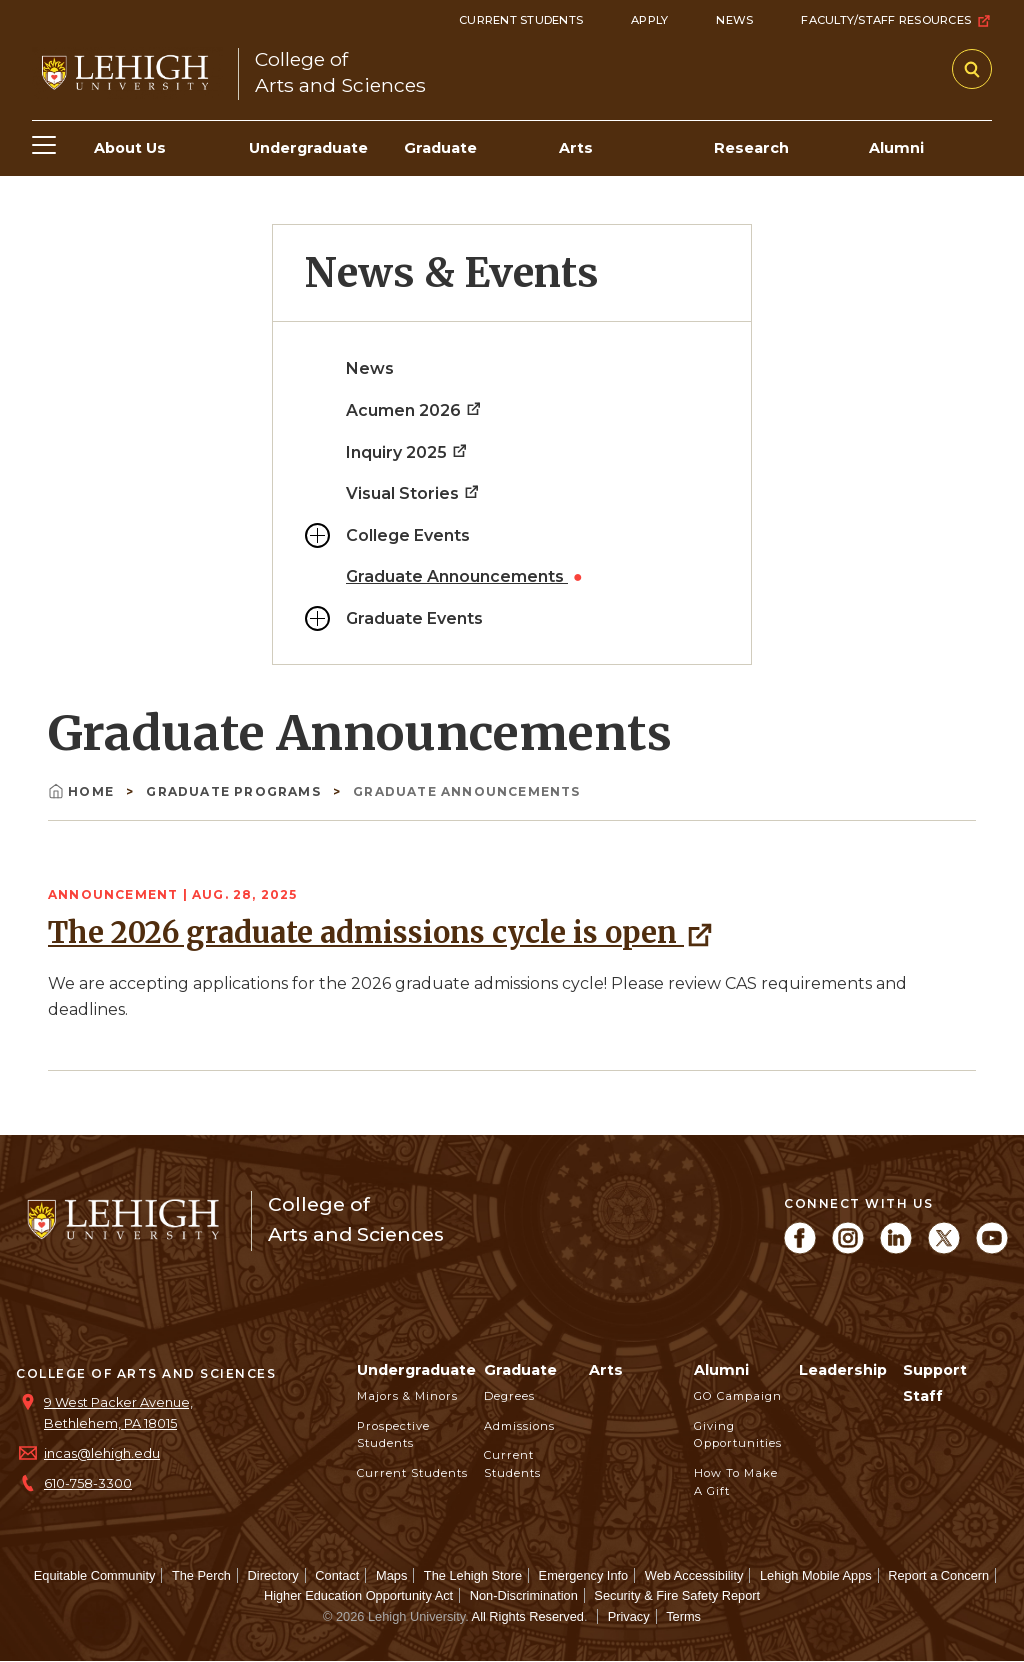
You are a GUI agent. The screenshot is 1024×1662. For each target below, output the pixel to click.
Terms (683, 1616)
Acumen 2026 (414, 410)
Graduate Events (414, 618)
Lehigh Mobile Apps (816, 1575)
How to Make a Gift (736, 1482)
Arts (606, 1370)
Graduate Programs (235, 791)
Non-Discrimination (524, 1595)
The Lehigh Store (473, 1575)
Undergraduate (416, 1370)
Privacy (629, 1616)
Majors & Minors (407, 1396)
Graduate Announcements (457, 576)
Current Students (521, 20)
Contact (337, 1575)
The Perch (201, 1575)
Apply (649, 20)
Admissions (519, 1426)
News (734, 20)
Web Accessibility (694, 1575)
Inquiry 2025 (407, 452)
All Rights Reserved (528, 1616)
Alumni (721, 1370)
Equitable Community (95, 1575)
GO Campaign (738, 1396)
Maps (391, 1575)
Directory (273, 1575)
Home (83, 791)
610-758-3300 (88, 1483)
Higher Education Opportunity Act (358, 1595)
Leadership (843, 1370)
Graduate (520, 1370)
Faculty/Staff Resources (896, 21)
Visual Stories (413, 493)
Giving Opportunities (738, 1435)
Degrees (509, 1396)
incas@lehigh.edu (102, 1453)
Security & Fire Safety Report (677, 1595)
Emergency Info (584, 1575)
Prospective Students (393, 1435)
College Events (408, 535)
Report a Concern (938, 1575)
